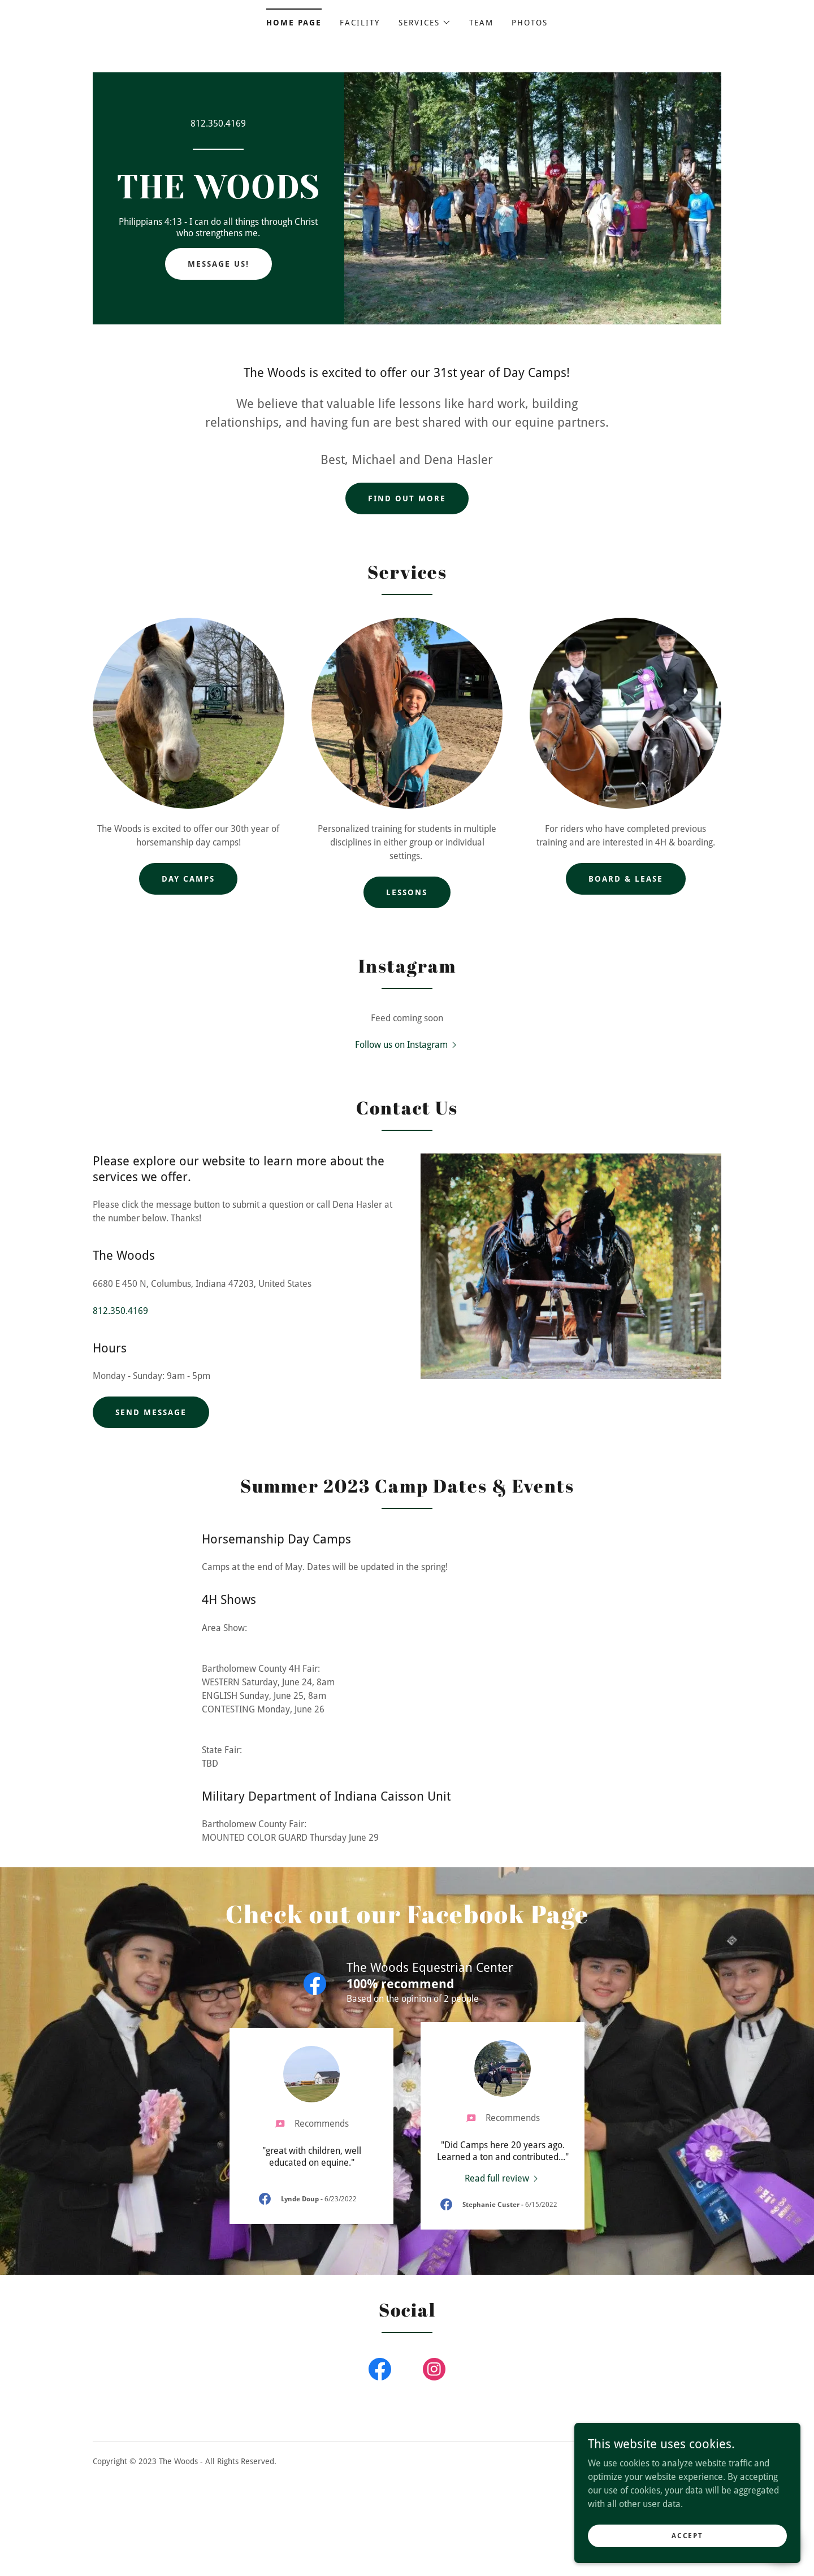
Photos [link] (530, 22)
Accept (687, 2535)
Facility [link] (360, 22)
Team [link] (481, 22)
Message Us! (218, 263)
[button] (425, 22)
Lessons (406, 892)
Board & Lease (625, 878)
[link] (218, 195)
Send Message (151, 1412)
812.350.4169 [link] (218, 123)
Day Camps (188, 878)
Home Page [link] (294, 22)
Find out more (407, 498)
